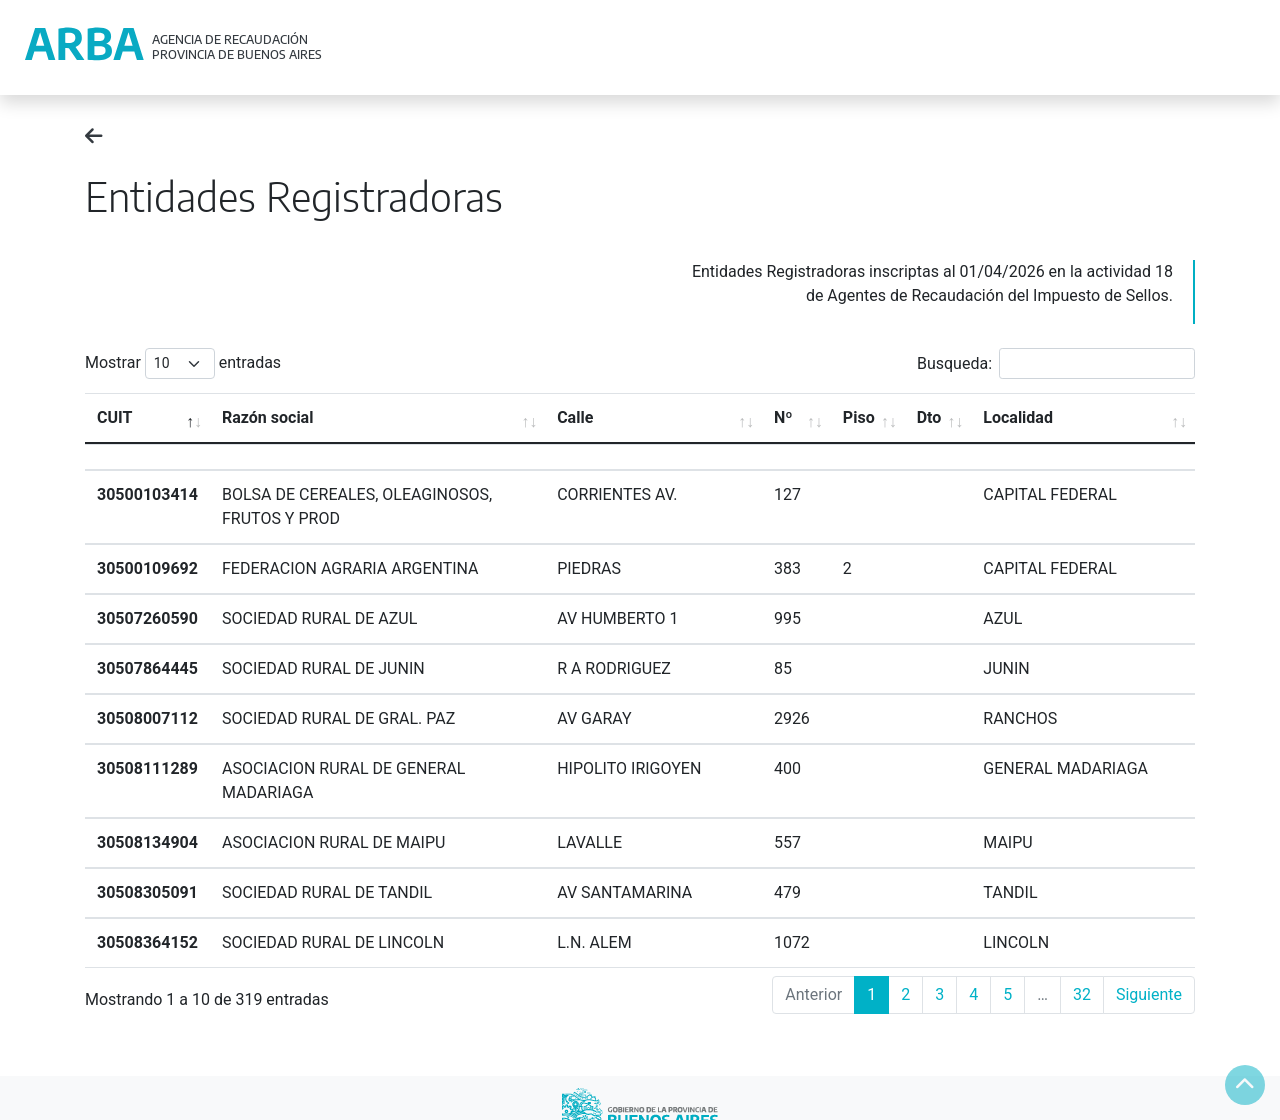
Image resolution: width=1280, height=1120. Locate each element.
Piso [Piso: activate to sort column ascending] (859, 417)
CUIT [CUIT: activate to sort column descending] (114, 417)
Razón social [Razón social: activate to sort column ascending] (267, 417)
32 (1082, 994)
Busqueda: (1056, 363)
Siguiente (1149, 994)
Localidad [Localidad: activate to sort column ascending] (1018, 417)
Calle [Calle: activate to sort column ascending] (575, 417)
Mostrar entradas (183, 363)
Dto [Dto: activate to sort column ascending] (929, 417)
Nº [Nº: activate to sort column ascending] (783, 417)
